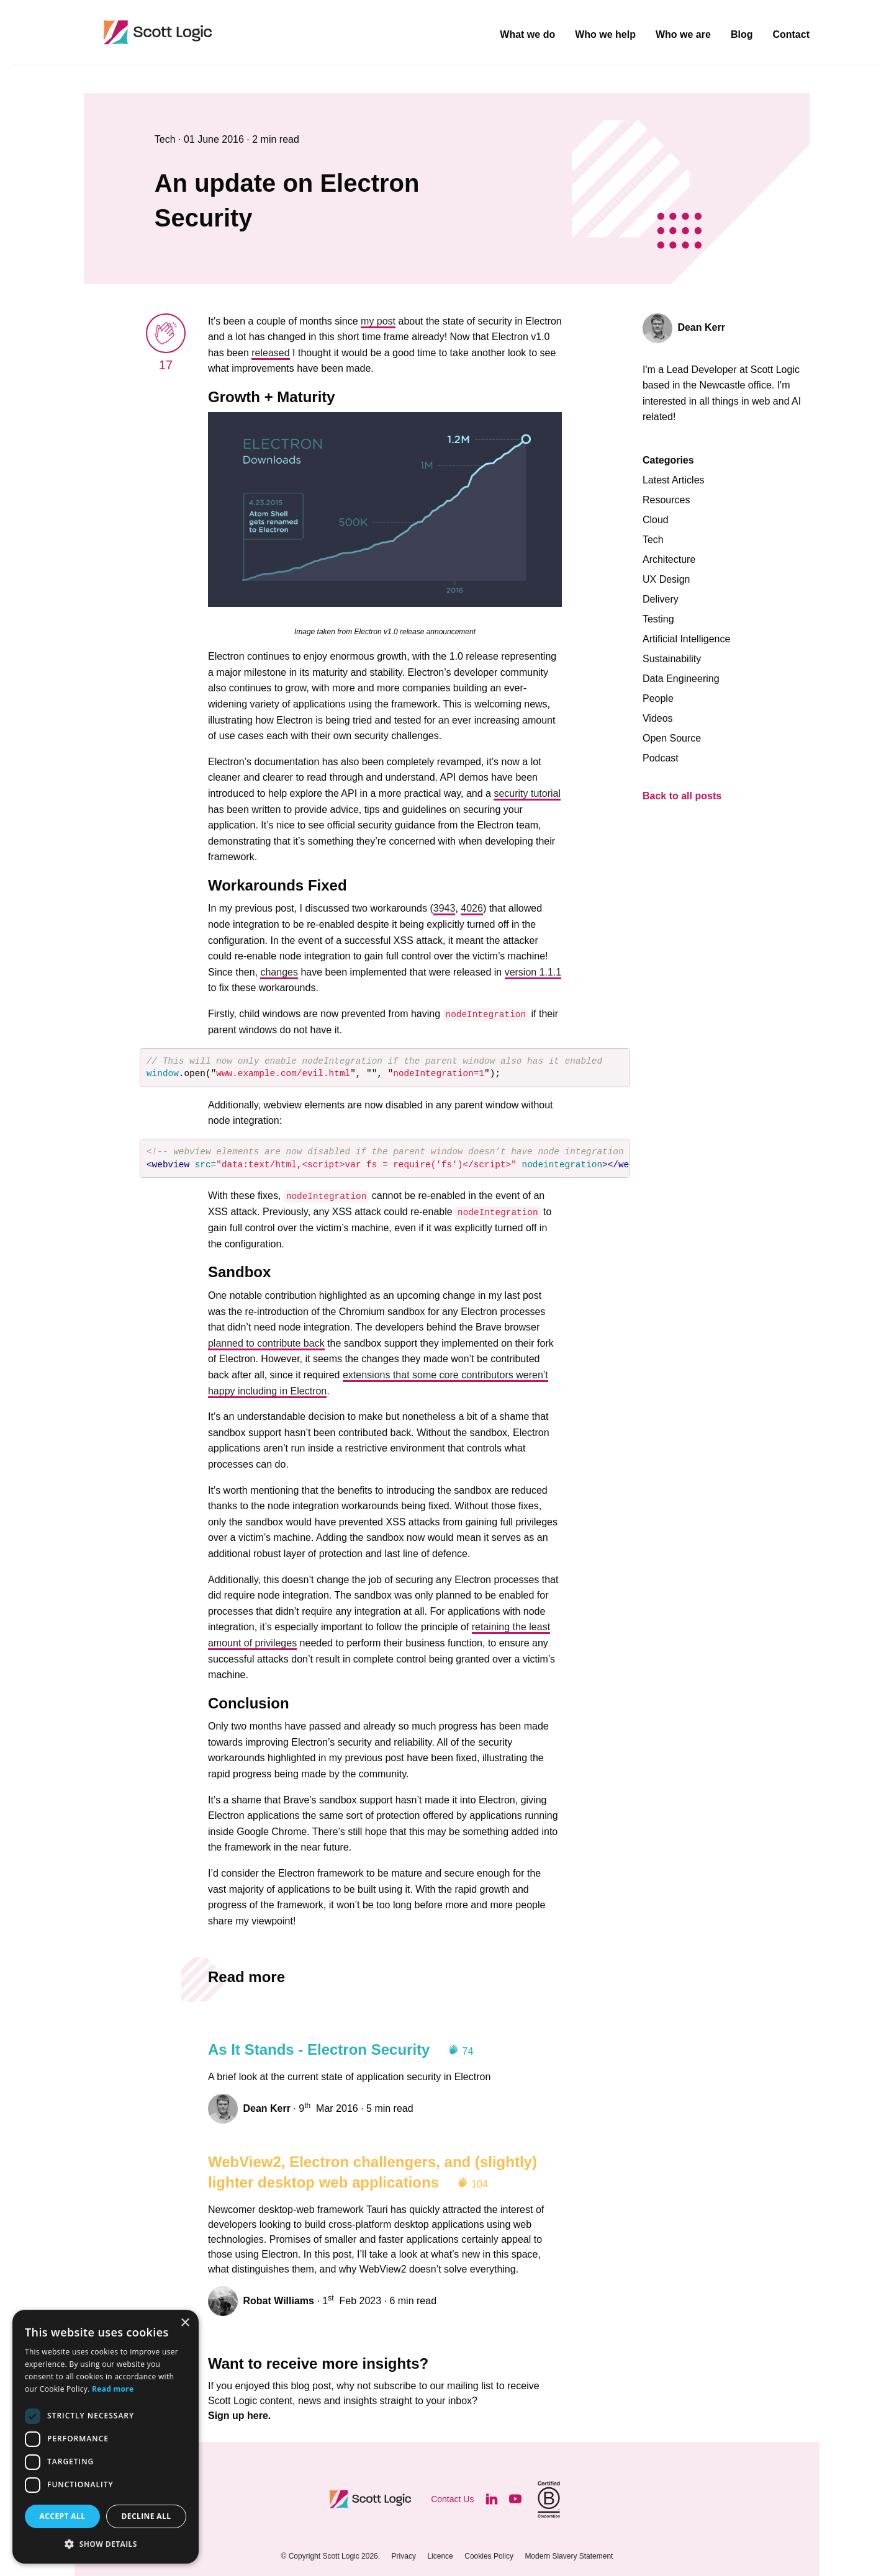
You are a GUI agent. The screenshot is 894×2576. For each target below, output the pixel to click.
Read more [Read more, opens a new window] (112, 2389)
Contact (791, 35)
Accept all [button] (63, 2516)
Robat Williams (278, 2301)
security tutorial (527, 793)
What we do (527, 35)
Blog (742, 35)
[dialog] (105, 2437)
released (270, 353)
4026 (472, 908)
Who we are (683, 35)
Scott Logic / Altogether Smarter (239, 32)
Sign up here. (239, 2415)
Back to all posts (682, 796)
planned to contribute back (266, 1343)
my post (378, 321)
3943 (444, 908)
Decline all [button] (146, 2516)
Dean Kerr (266, 2108)
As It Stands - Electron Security (319, 2049)
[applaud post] (166, 333)
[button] (105, 2543)
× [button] (184, 2323)
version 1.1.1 (533, 972)
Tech (166, 139)
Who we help (605, 35)
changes (279, 972)
